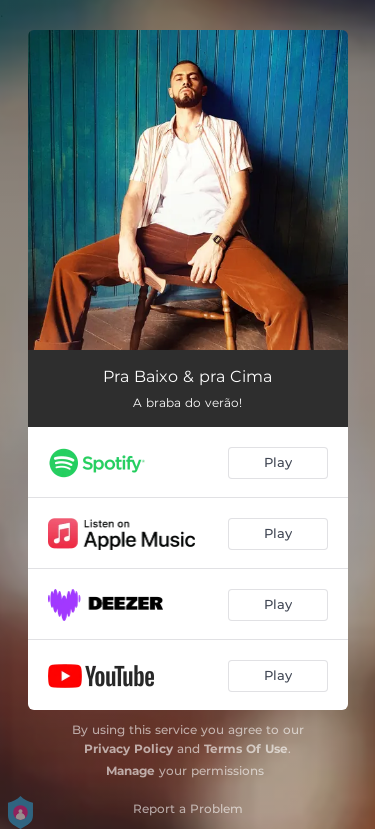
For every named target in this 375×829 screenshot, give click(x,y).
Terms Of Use (246, 748)
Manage (130, 770)
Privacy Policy (128, 748)
